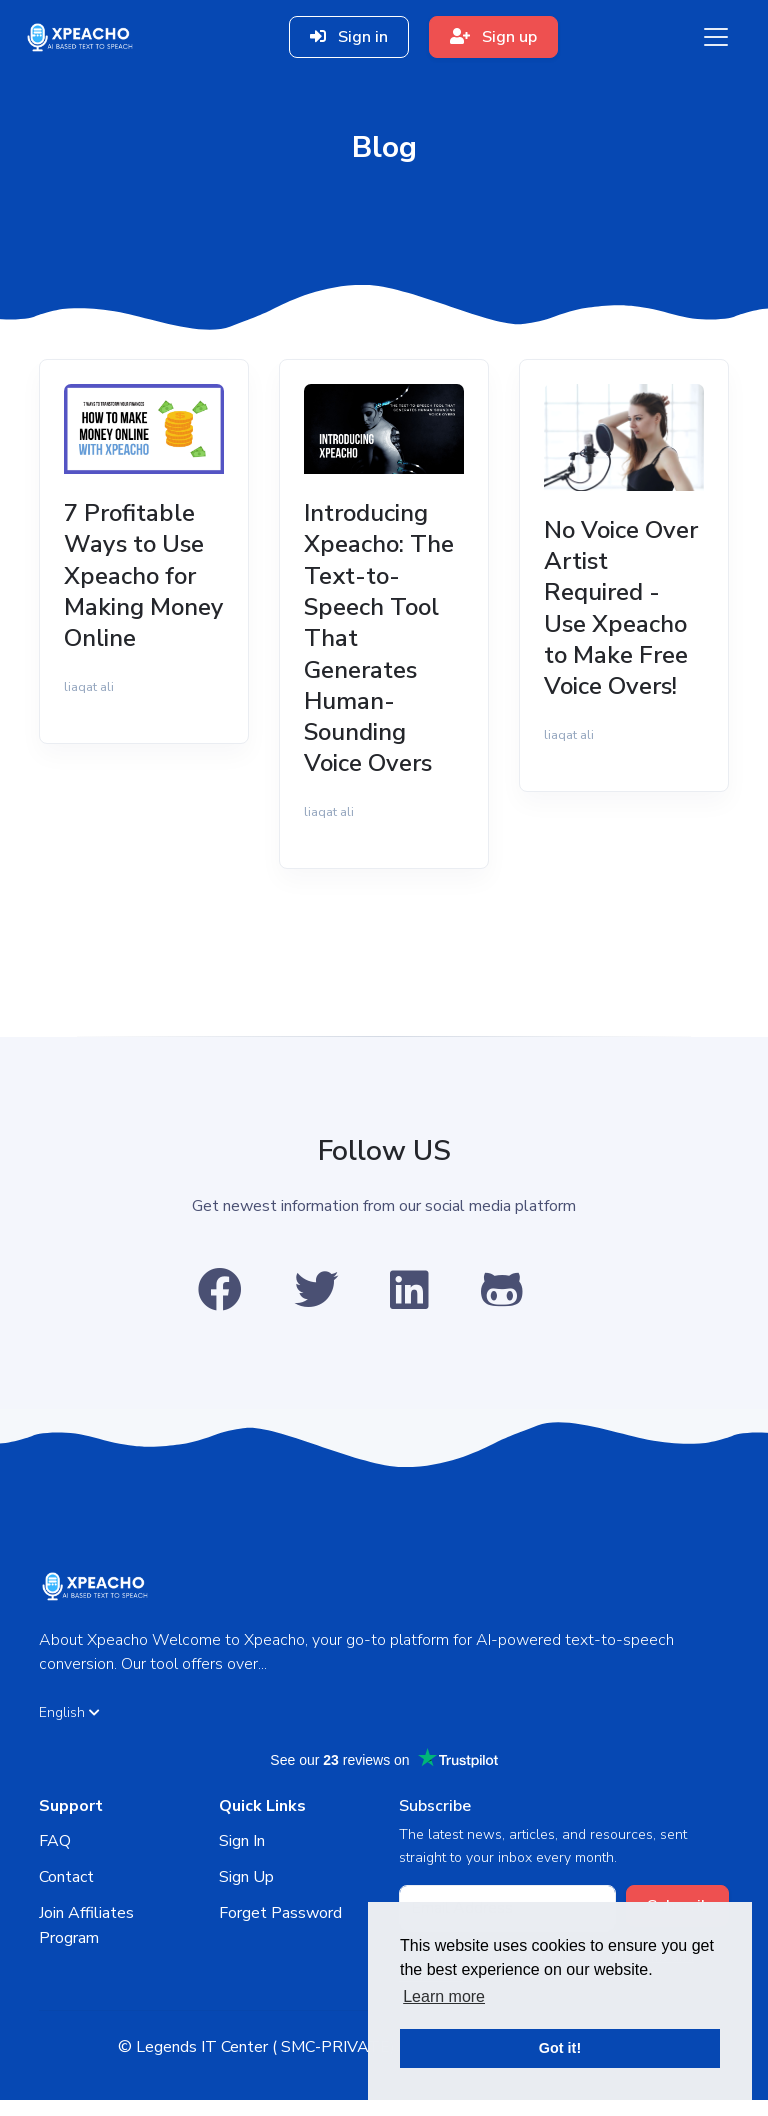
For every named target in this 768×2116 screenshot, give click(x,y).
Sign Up (246, 1892)
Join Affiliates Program (86, 1941)
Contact (66, 1892)
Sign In (242, 1857)
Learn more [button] (444, 1996)
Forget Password (280, 1928)
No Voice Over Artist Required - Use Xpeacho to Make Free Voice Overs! (620, 614)
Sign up (493, 37)
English (69, 1727)
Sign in (349, 37)
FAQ (55, 1857)
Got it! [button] (560, 2048)
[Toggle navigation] (716, 37)
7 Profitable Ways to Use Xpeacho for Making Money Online (138, 597)
